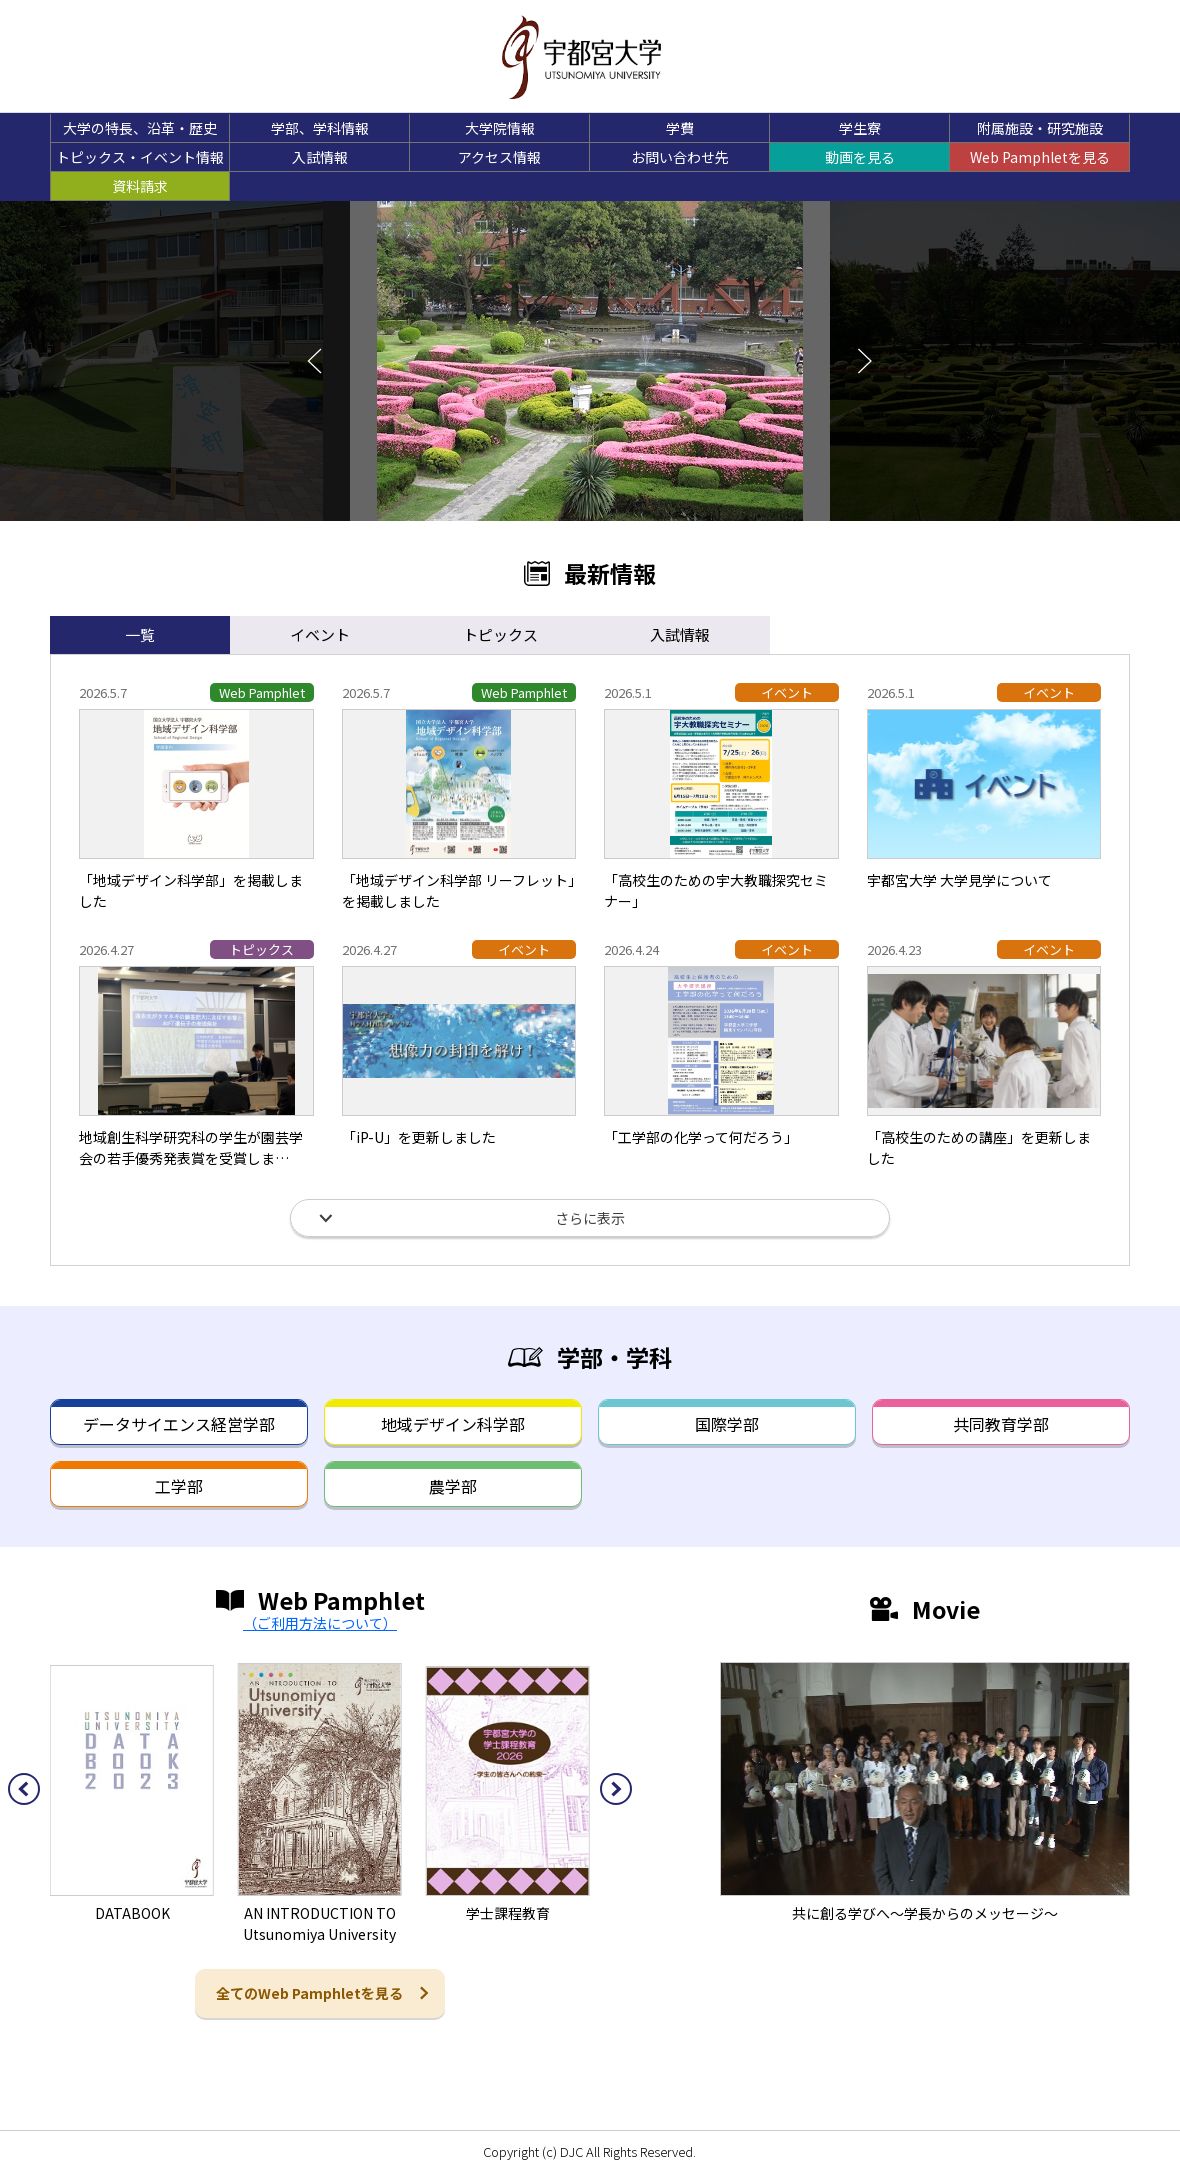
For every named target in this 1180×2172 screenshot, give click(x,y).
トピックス (500, 634)
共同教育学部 (1001, 1424)
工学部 (179, 1486)
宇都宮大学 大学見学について (959, 880)
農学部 (453, 1486)
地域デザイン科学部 (453, 1424)
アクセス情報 (499, 157)
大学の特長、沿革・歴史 (140, 128)
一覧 (140, 634)
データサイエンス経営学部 (179, 1424)
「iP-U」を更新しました (419, 1137)
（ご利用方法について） (320, 1623)
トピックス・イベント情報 (140, 157)
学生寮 (860, 128)
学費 (680, 128)
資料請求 (140, 186)
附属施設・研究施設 (1040, 128)
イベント (320, 634)
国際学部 (727, 1424)
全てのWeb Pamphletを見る (309, 1993)
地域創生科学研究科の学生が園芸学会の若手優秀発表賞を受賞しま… (191, 1147)
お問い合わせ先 (680, 157)
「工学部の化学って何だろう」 (701, 1137)
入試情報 (320, 157)
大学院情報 (500, 128)
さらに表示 (590, 1218)
